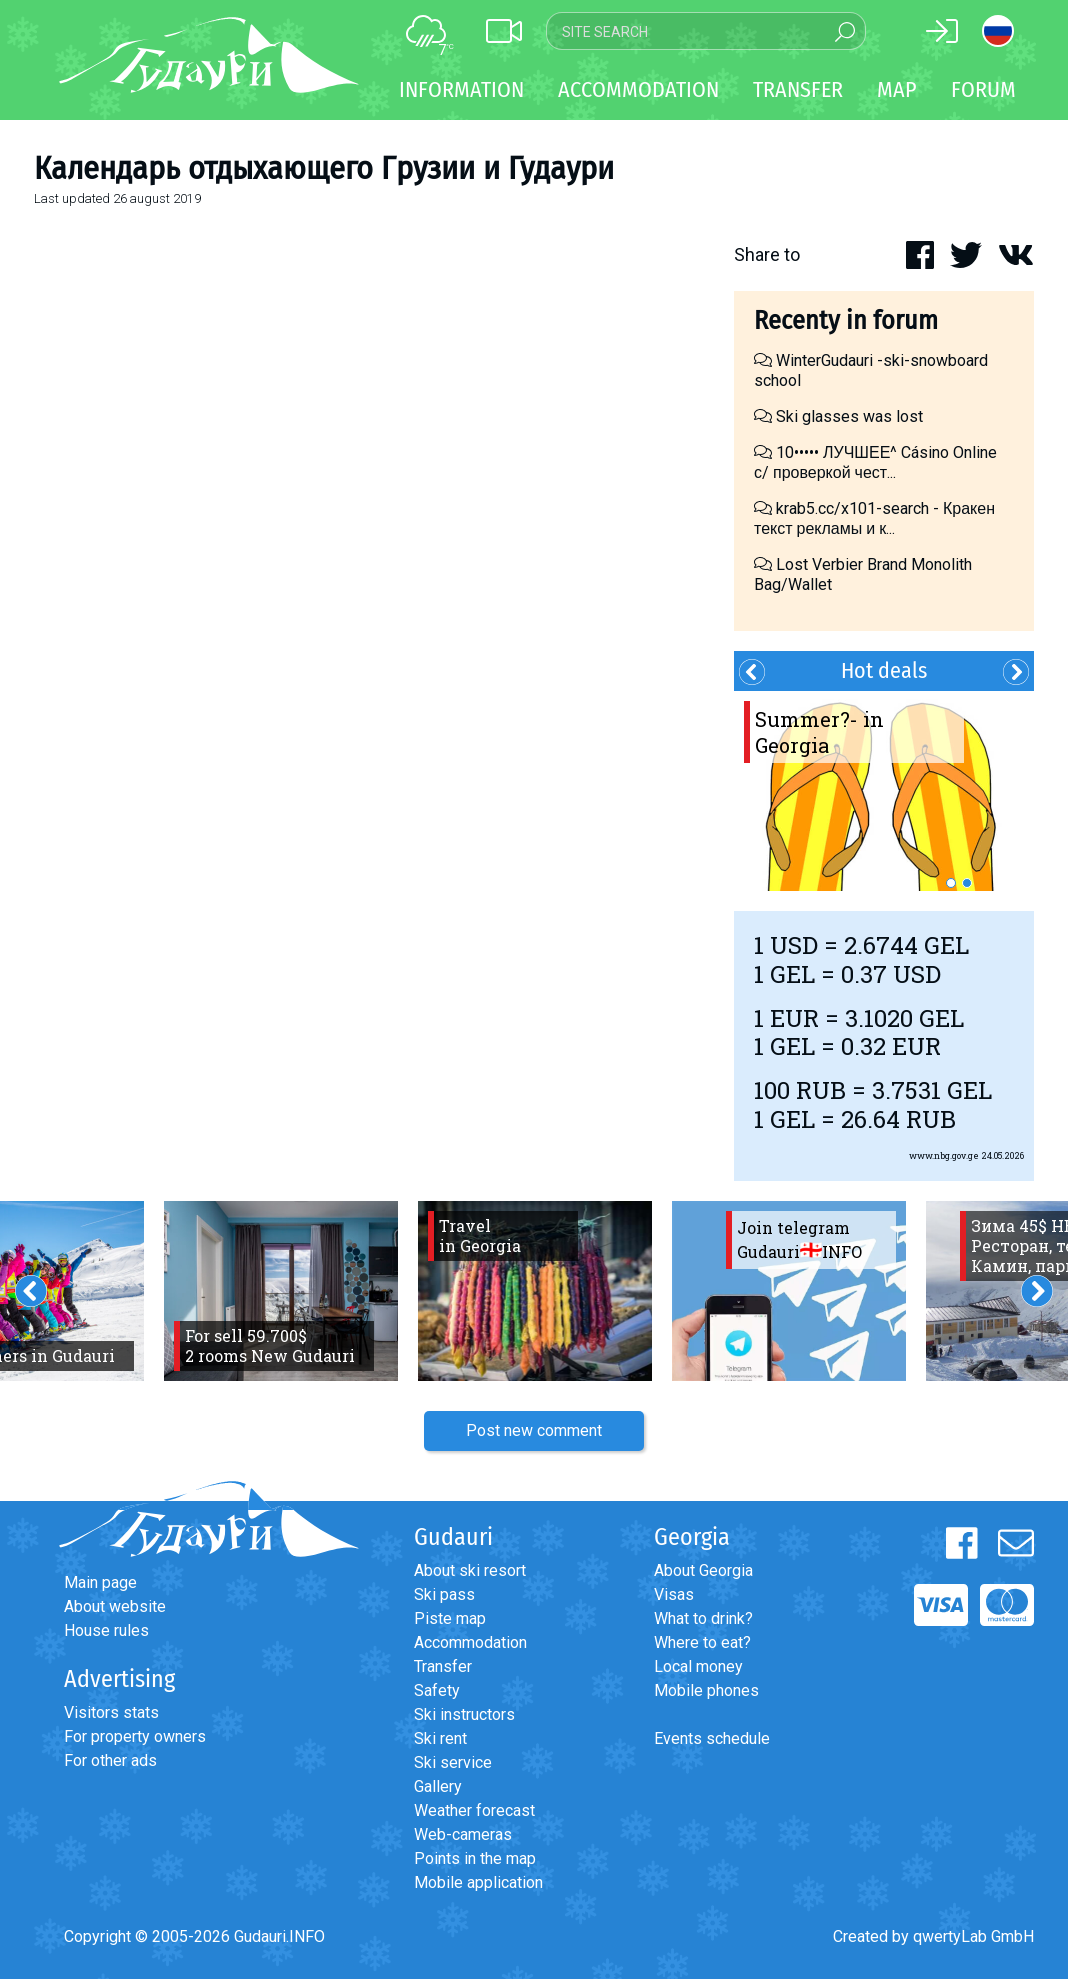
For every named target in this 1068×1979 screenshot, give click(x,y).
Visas (674, 1594)
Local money (698, 1666)
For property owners (135, 1736)
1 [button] (951, 883)
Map (897, 89)
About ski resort (470, 1570)
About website (115, 1606)
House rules (106, 1630)
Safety (437, 1690)
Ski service (453, 1762)
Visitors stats (111, 1712)
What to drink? (703, 1618)
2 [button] (967, 883)
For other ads (110, 1760)
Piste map (450, 1618)
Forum (983, 89)
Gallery (438, 1786)
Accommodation (470, 1642)
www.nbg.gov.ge (944, 1155)
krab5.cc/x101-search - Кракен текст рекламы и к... (874, 518)
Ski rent (440, 1738)
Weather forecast (474, 1810)
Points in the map (475, 1858)
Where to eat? (702, 1642)
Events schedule (712, 1738)
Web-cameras (463, 1834)
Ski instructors (464, 1714)
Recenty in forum (846, 320)
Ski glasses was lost (838, 416)
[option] (884, 791)
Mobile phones (706, 1690)
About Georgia (703, 1570)
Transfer (443, 1666)
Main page (100, 1582)
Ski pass (444, 1594)
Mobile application (478, 1882)
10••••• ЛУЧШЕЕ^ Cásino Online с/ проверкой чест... (875, 462)
